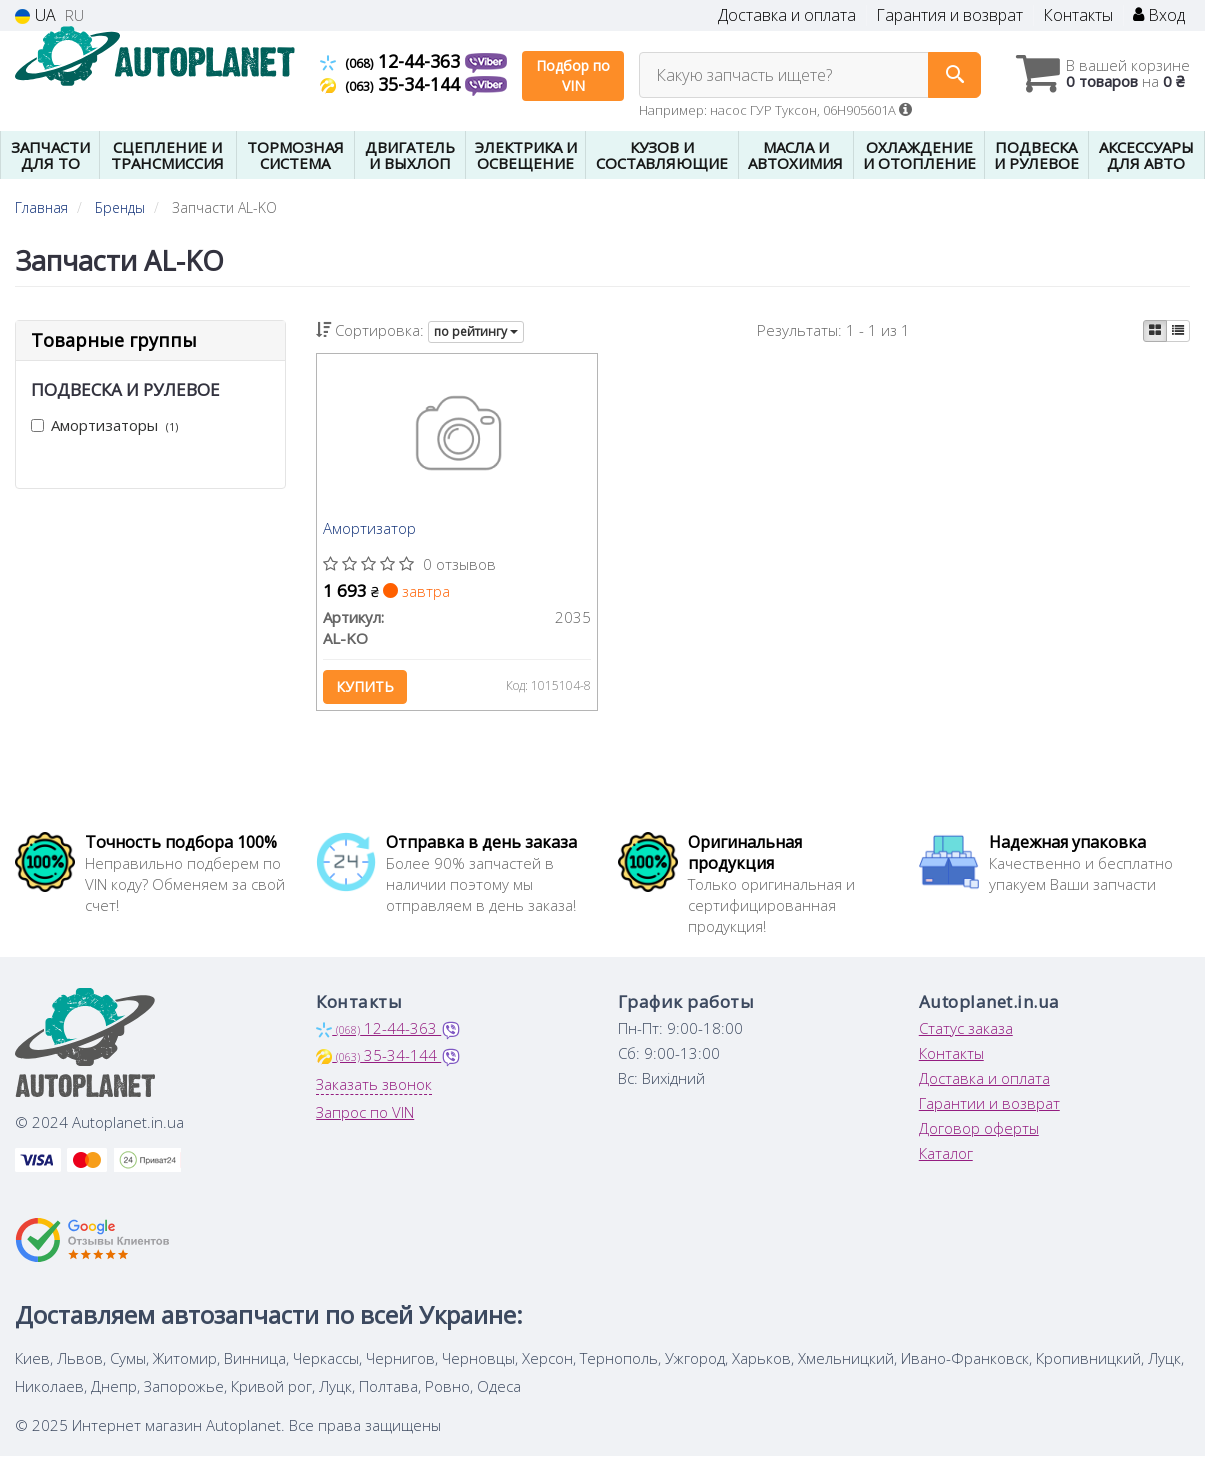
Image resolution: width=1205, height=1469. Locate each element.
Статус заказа (966, 1041)
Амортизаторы (104, 425)
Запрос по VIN (365, 1125)
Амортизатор (373, 533)
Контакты (1078, 15)
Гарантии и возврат (989, 1116)
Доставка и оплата (787, 15)
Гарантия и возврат (949, 15)
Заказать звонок (374, 1097)
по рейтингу (476, 331)
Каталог (946, 1166)
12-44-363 (392, 61)
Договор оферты (979, 1141)
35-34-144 (392, 84)
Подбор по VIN (573, 75)
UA (35, 15)
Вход (1159, 15)
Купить (369, 691)
